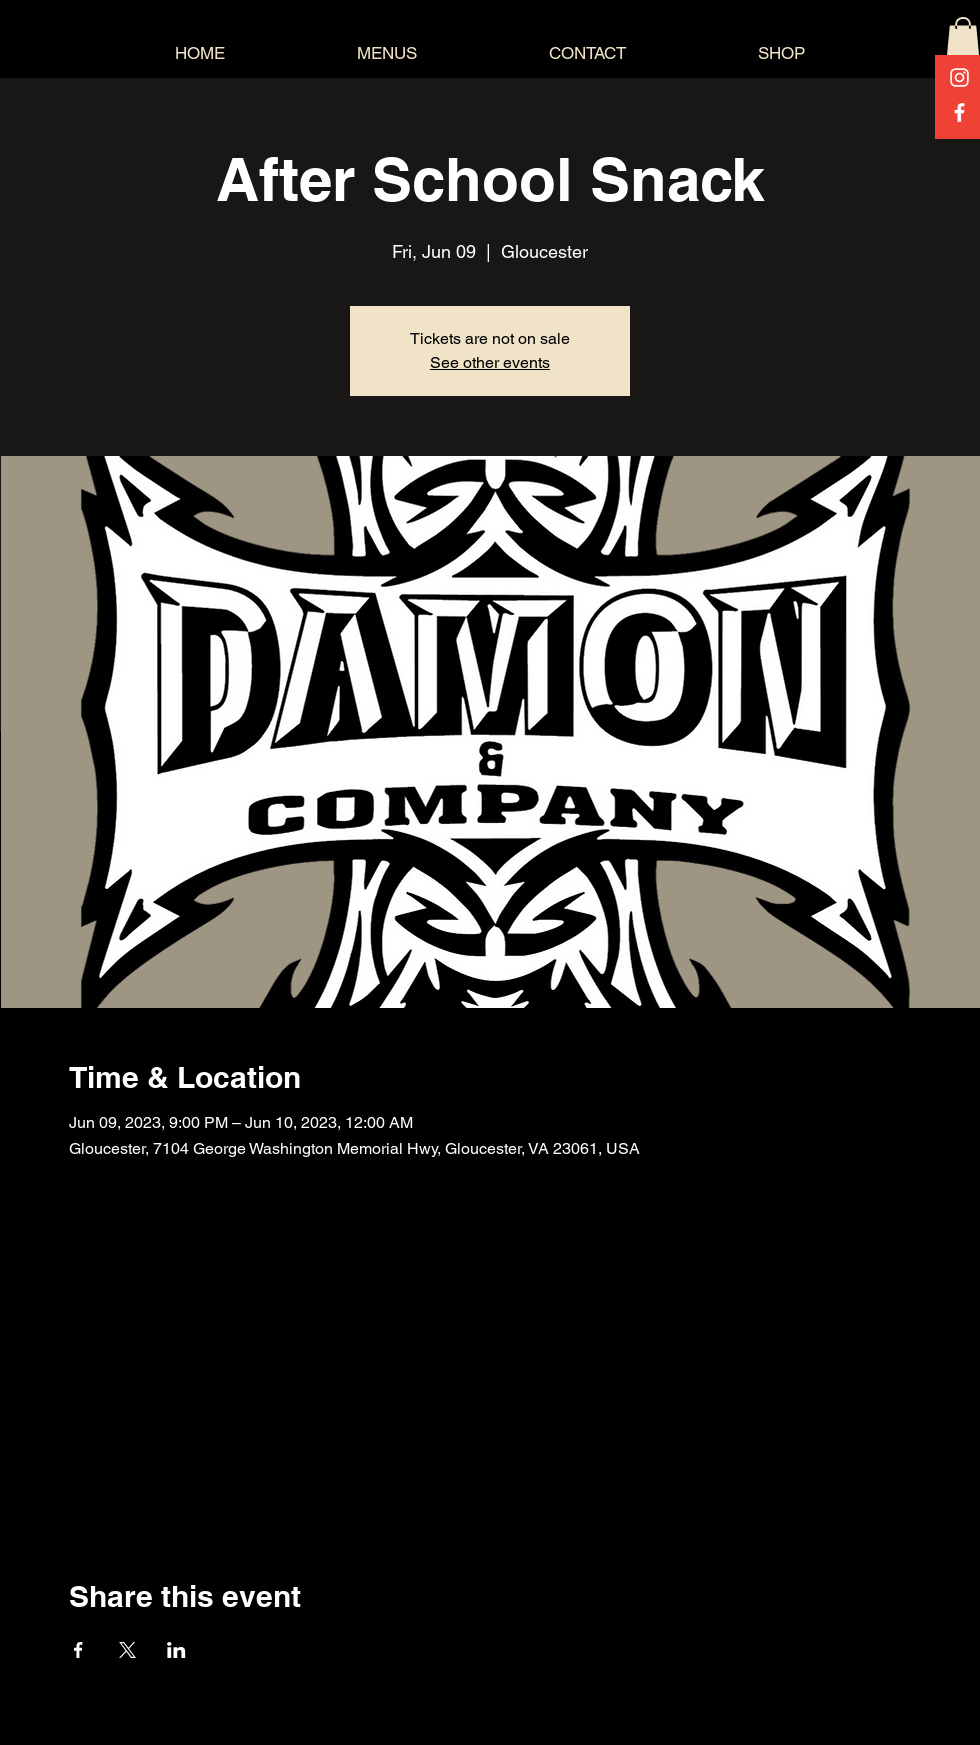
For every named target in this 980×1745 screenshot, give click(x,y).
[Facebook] (959, 112)
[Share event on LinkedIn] (176, 1650)
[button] (963, 37)
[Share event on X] (127, 1650)
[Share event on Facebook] (78, 1650)
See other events (490, 362)
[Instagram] (959, 77)
